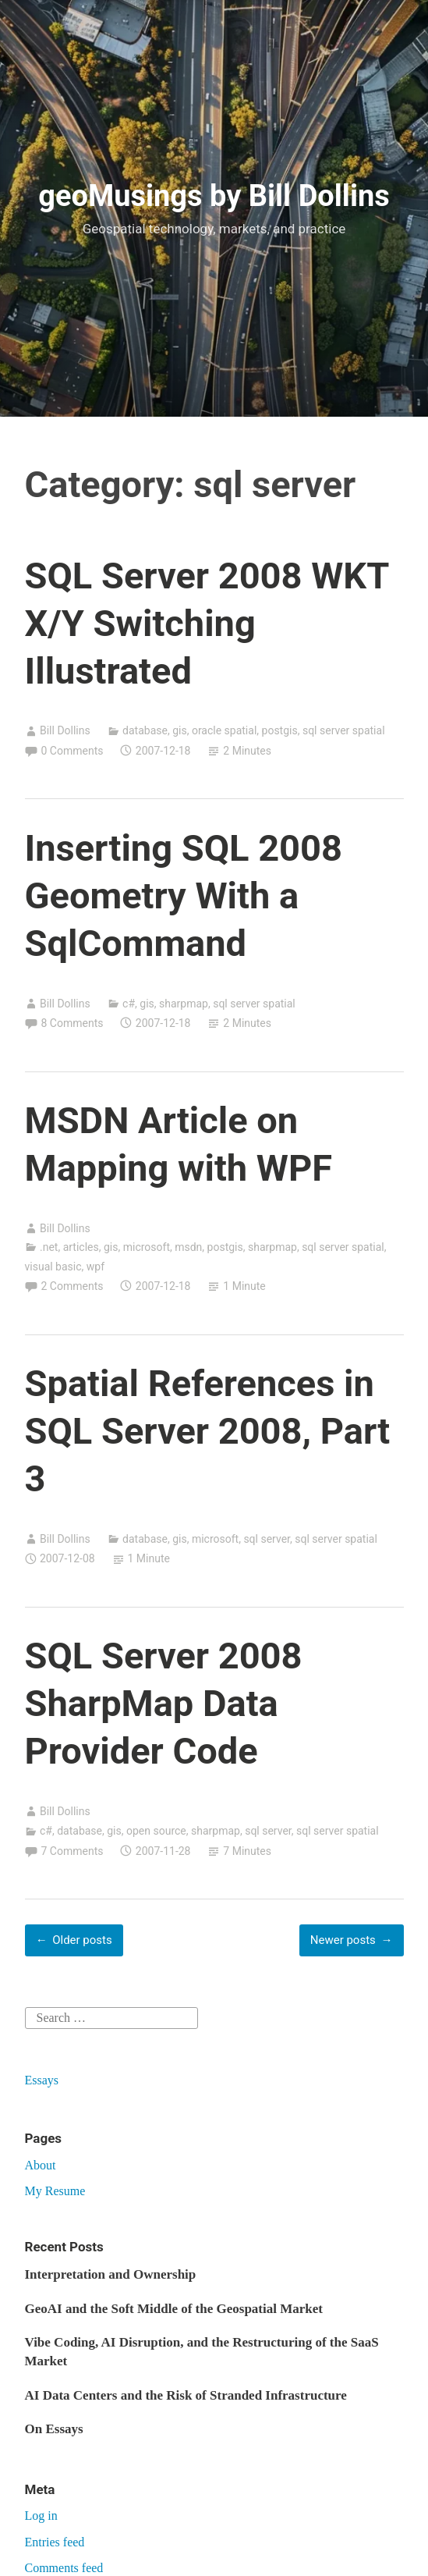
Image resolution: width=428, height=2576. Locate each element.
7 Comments (72, 1851)
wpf (95, 1266)
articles (81, 1247)
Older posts (82, 1940)
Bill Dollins (65, 730)
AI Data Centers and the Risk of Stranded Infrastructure (186, 2395)
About (40, 2165)
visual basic (53, 1266)
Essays (42, 2080)
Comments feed (64, 2567)
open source (156, 1831)
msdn (188, 1247)
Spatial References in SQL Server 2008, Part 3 (208, 1431)
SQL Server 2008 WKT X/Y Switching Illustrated (207, 623)
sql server (266, 1539)
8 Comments (72, 1023)
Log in (41, 2515)
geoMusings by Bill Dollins (214, 196)
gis (179, 730)
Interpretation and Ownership (110, 2274)
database (145, 730)
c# (128, 1003)
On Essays (54, 2428)
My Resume (55, 2191)
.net (49, 1247)
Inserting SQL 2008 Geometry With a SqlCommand (184, 895)
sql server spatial (343, 730)
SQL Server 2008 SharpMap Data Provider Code (163, 1703)
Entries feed (55, 2542)
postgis (280, 730)
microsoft (146, 1247)
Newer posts (343, 1940)
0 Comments (72, 750)
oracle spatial (224, 730)
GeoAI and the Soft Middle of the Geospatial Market (174, 2308)
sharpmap (183, 1003)
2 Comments (72, 1286)
